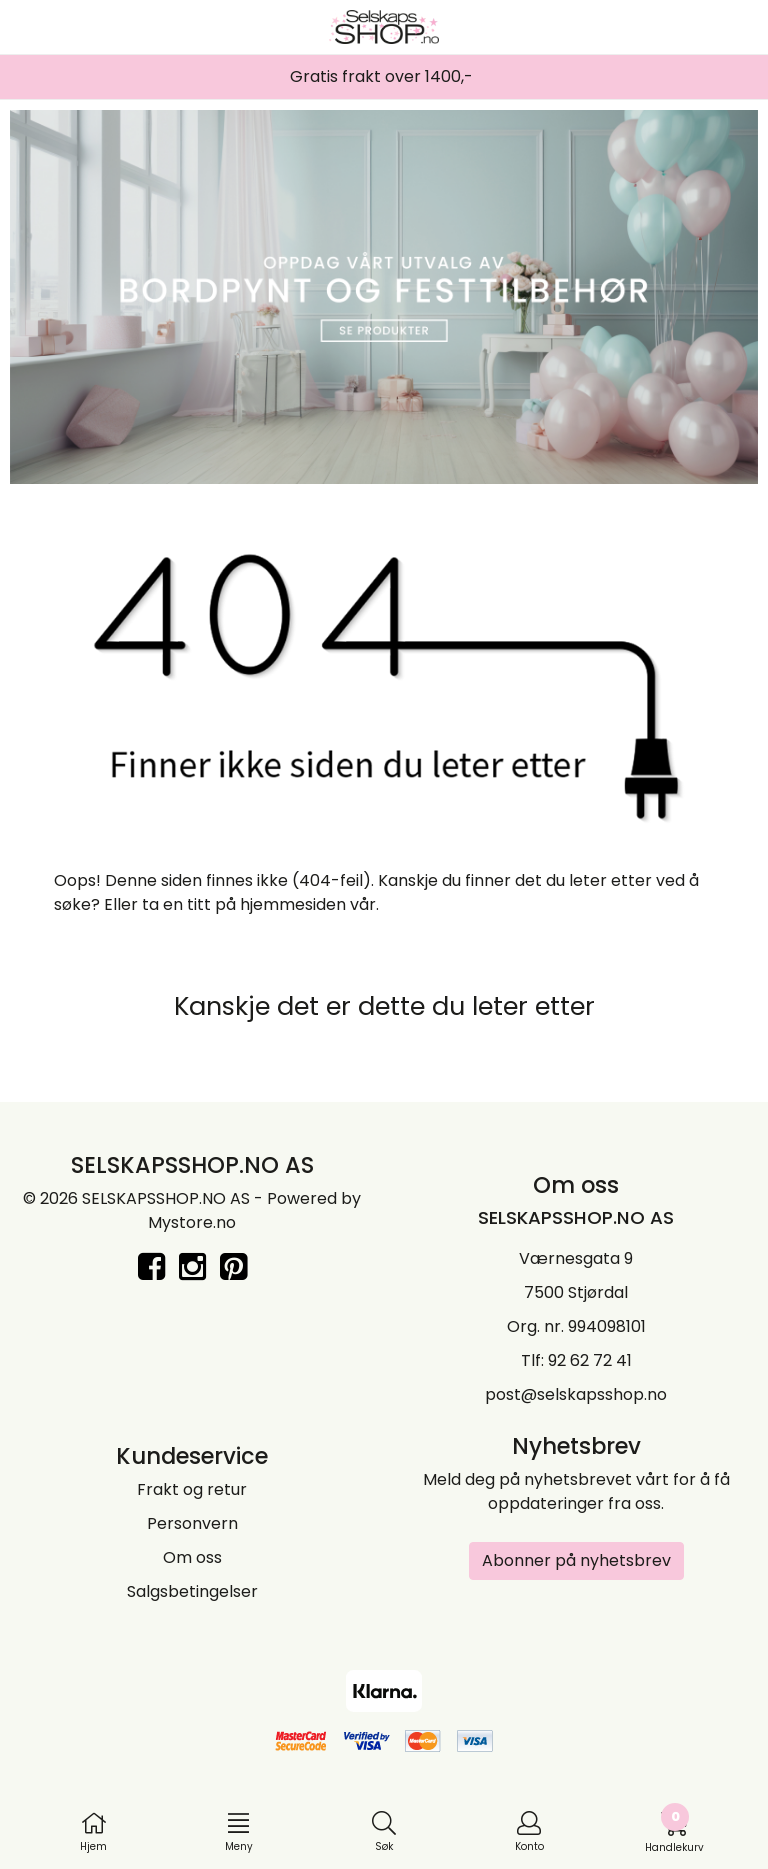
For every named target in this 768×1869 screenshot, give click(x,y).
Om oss (192, 1557)
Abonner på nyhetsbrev (576, 1560)
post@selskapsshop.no (576, 1394)
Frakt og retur (192, 1489)
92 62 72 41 (590, 1360)
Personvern (192, 1523)
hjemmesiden (293, 904)
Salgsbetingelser (192, 1591)
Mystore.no (192, 1222)
